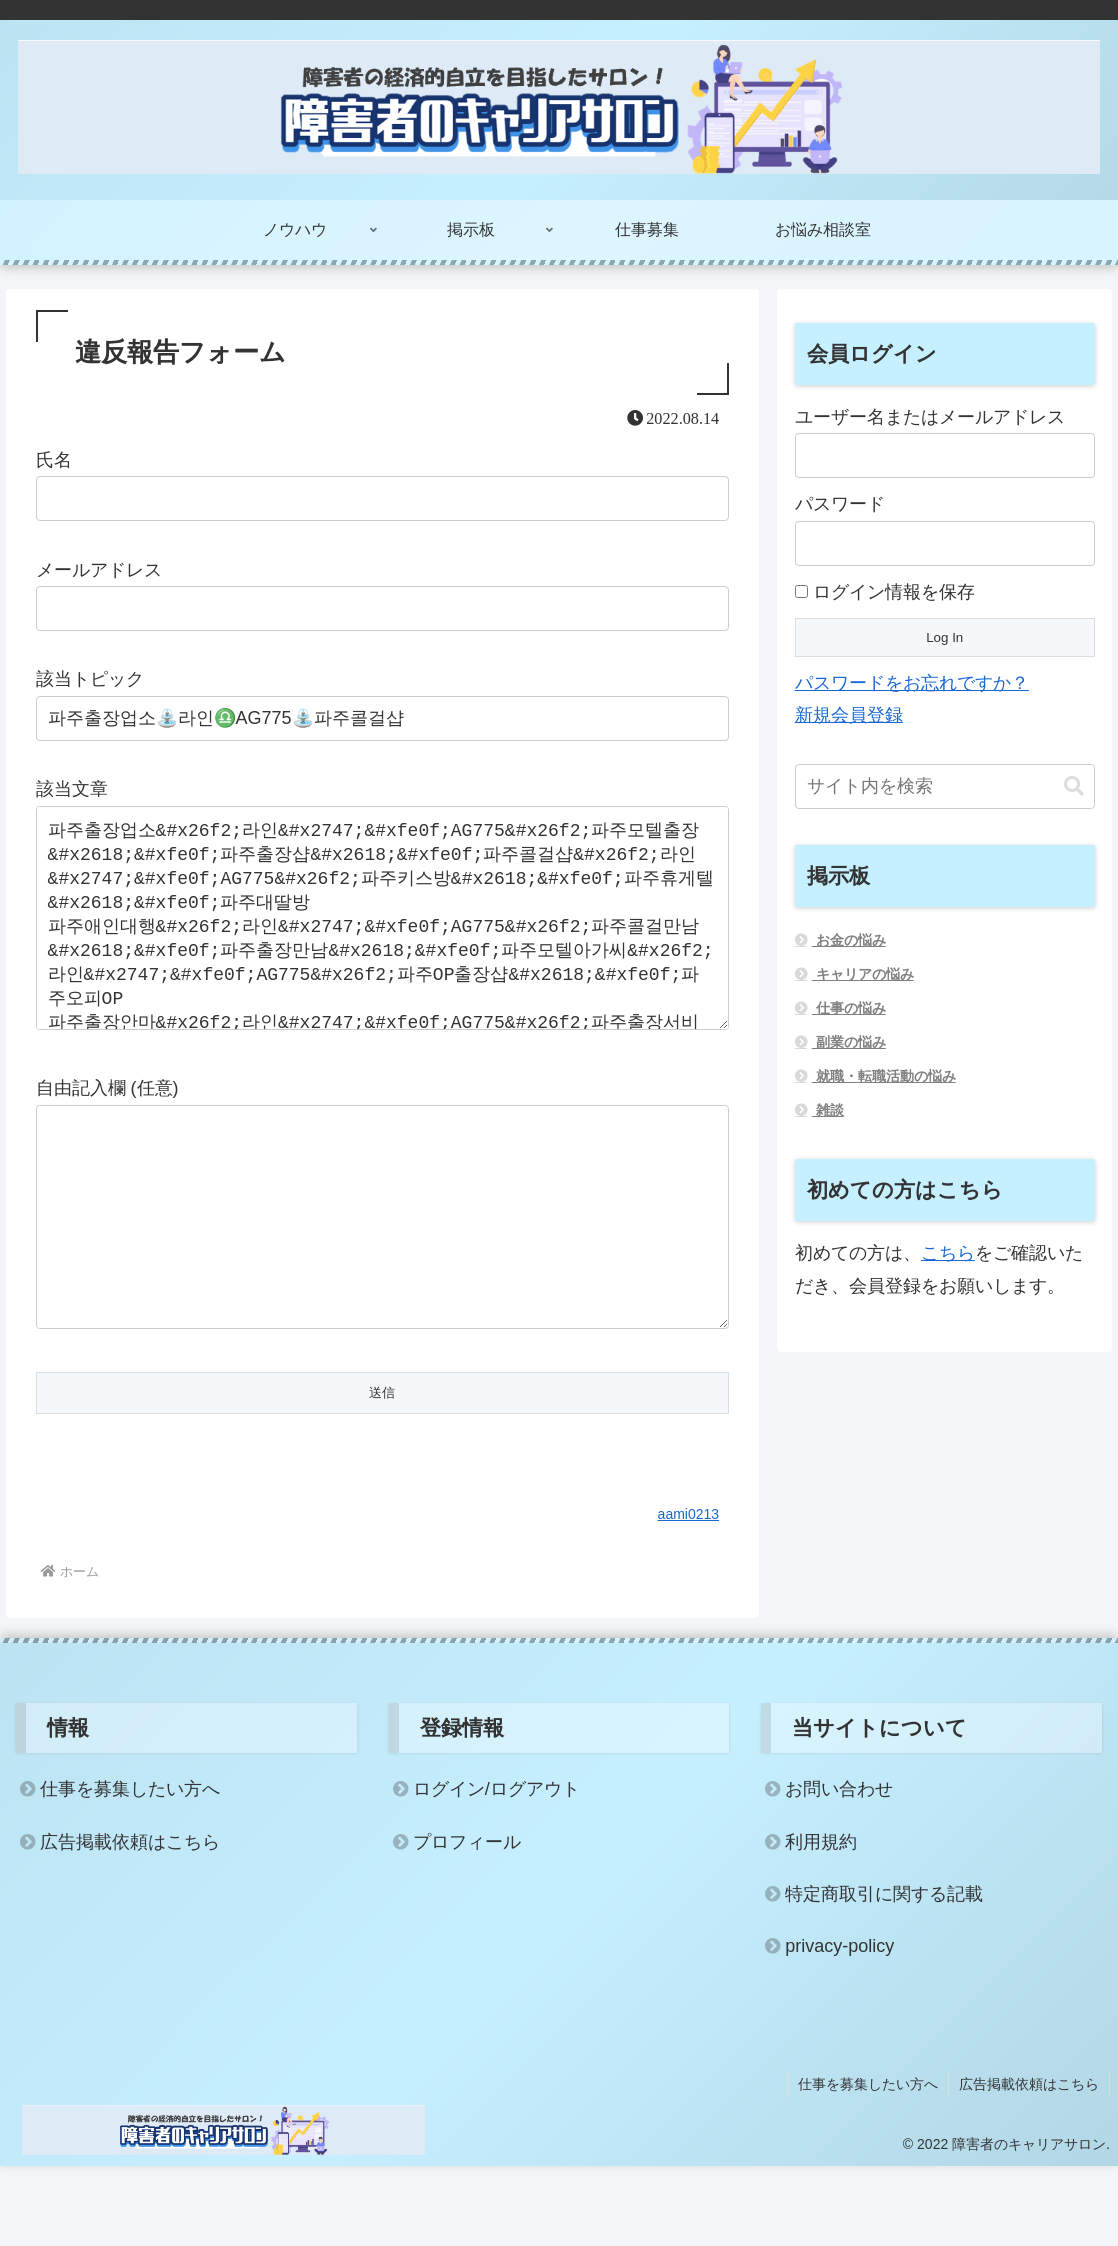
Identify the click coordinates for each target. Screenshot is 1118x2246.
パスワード (840, 504)
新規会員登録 (849, 715)
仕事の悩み (849, 1008)
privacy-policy (839, 2026)
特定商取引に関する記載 (884, 1974)
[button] (1074, 786)
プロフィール (467, 1922)
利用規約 (821, 1922)
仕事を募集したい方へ (130, 1869)
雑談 (828, 1110)
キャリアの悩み (863, 974)
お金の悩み (849, 940)
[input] (945, 786)
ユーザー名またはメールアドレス (930, 417)
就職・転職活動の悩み (884, 1076)
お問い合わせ (839, 1869)
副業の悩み (849, 1042)
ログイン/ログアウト (496, 1869)
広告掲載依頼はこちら (130, 1922)
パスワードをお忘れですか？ (912, 683)
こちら (948, 1253)
